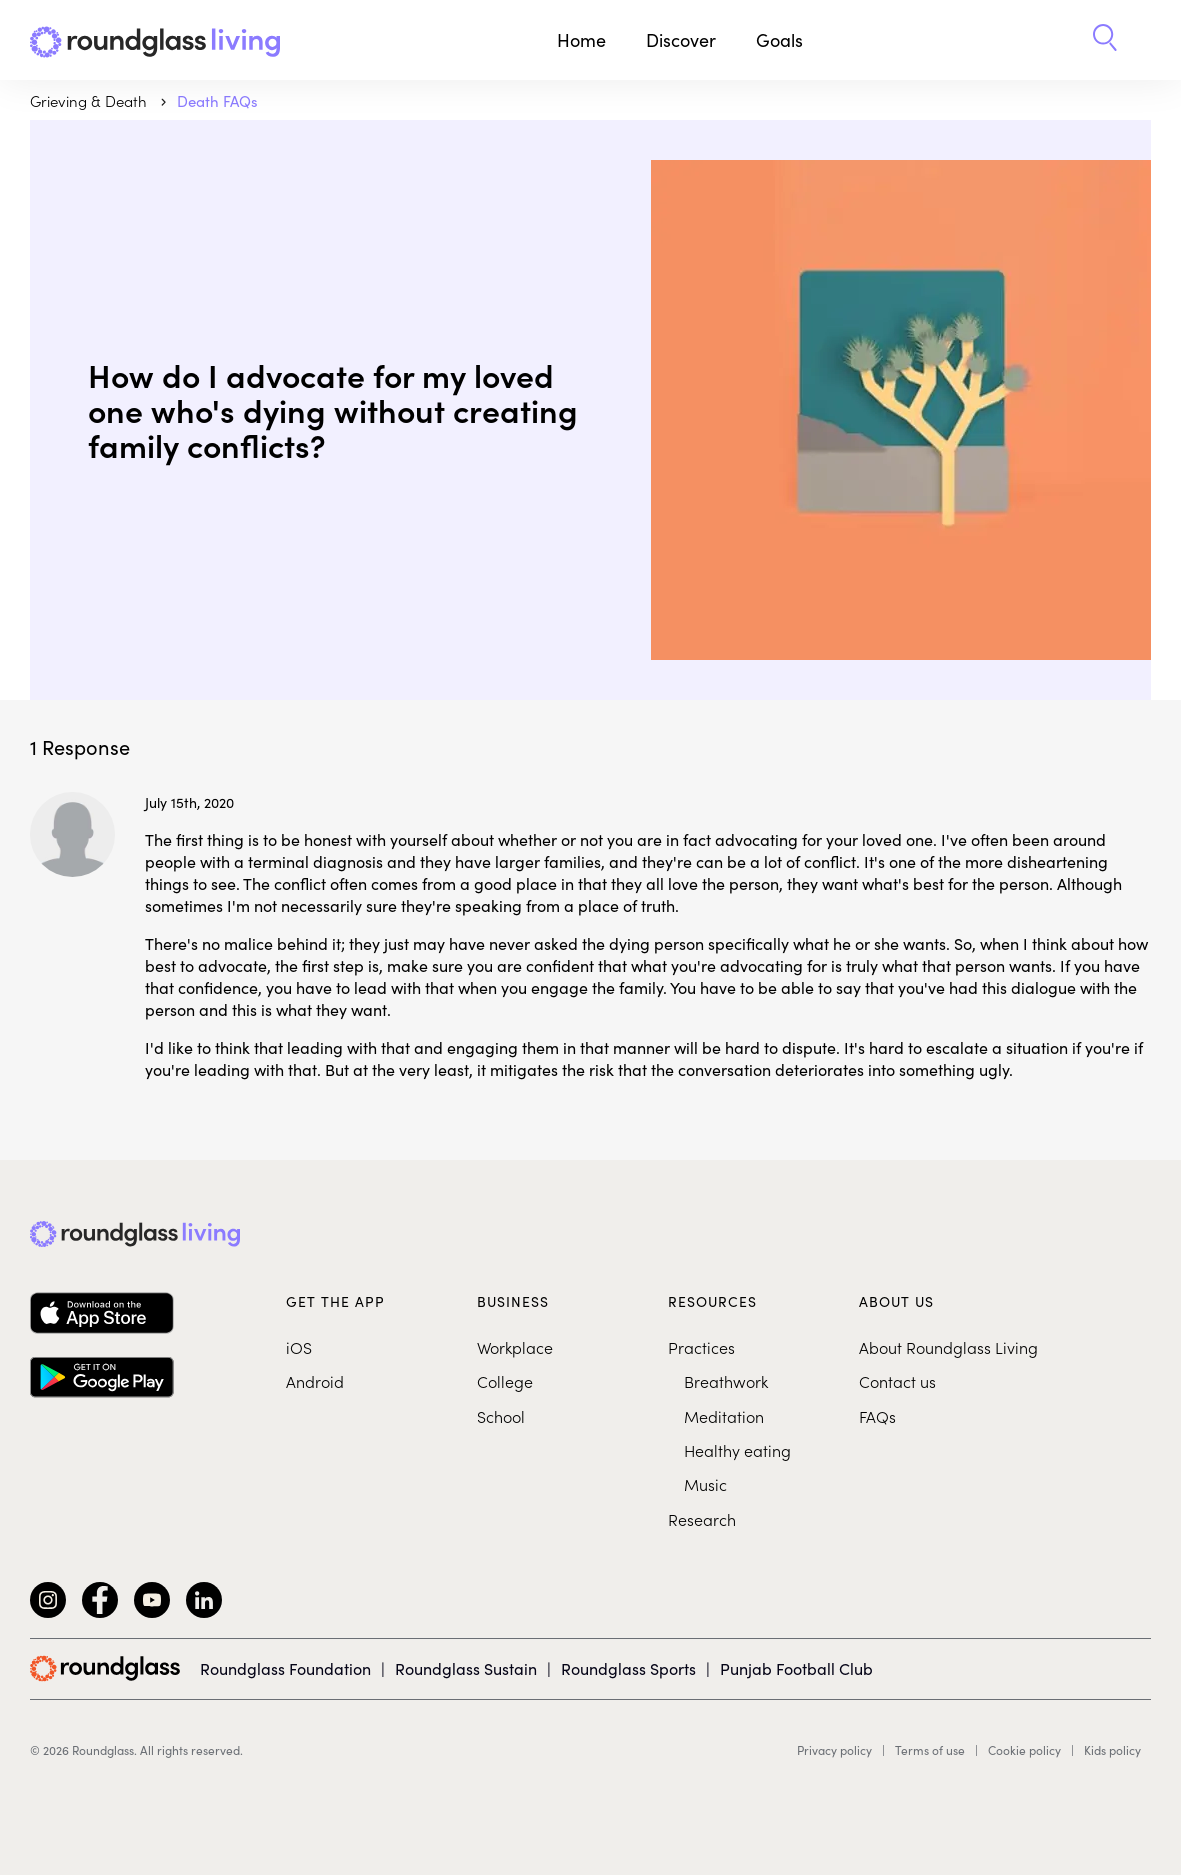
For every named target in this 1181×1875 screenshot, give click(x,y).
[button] (1105, 40)
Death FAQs (217, 100)
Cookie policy (1024, 1750)
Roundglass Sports (628, 1668)
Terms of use (930, 1750)
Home (581, 39)
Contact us (897, 1381)
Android (315, 1381)
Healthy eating (737, 1450)
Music (705, 1484)
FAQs (877, 1416)
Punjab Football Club (796, 1668)
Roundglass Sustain (466, 1668)
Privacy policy (834, 1750)
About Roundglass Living (948, 1347)
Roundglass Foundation (285, 1668)
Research (702, 1519)
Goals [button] (779, 39)
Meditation (724, 1416)
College (505, 1381)
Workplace (515, 1347)
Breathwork (726, 1381)
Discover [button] (681, 39)
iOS (299, 1347)
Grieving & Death (90, 100)
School (501, 1416)
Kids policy (1112, 1750)
